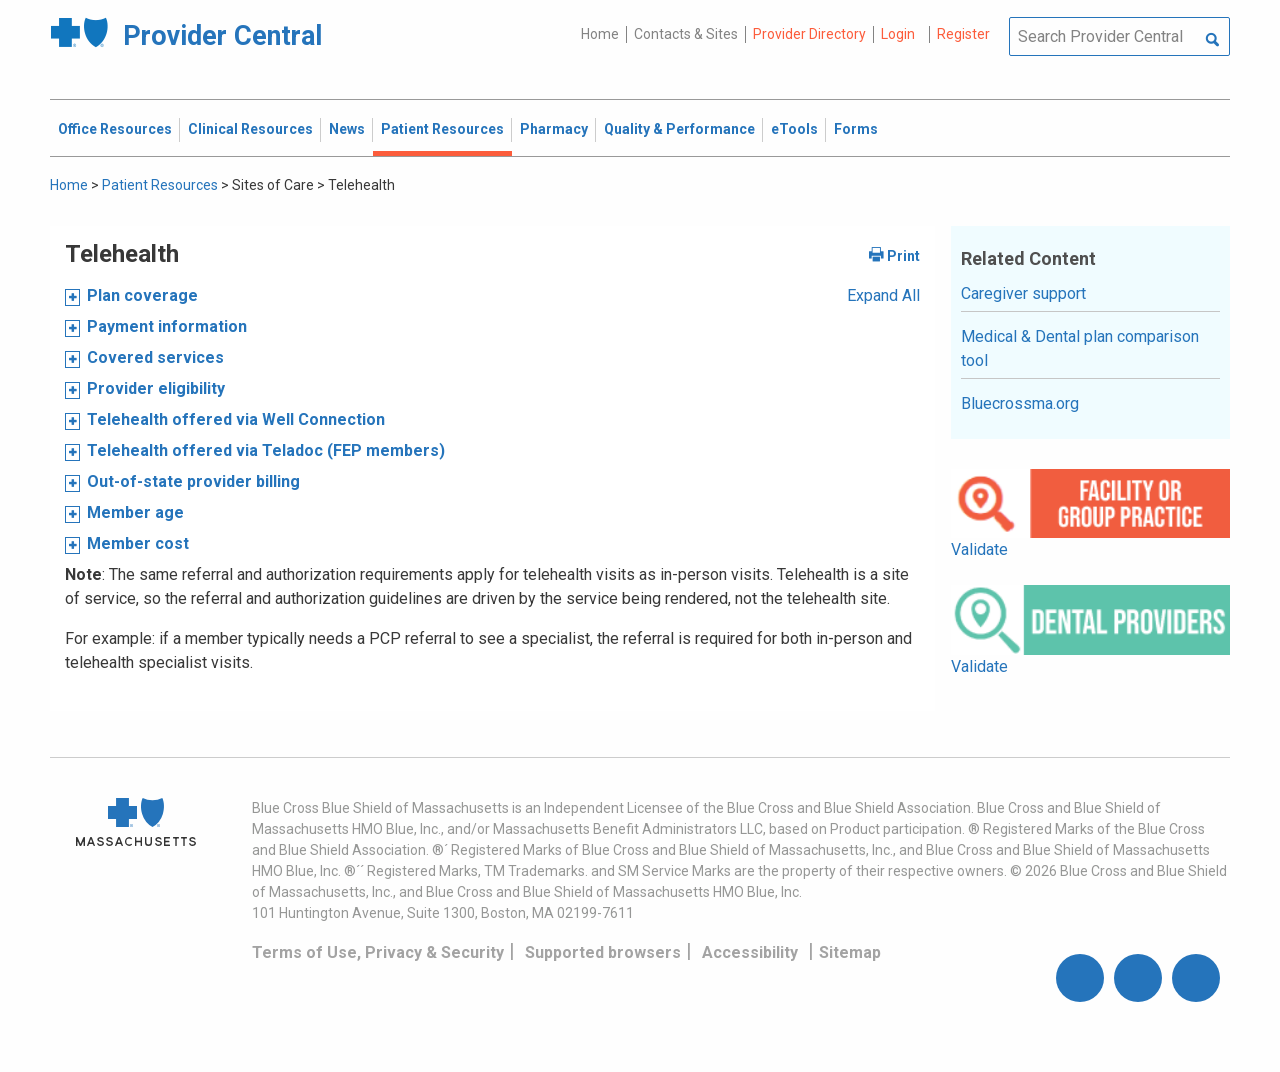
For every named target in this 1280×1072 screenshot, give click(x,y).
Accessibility (750, 952)
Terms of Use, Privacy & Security (378, 952)
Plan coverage (142, 295)
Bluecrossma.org (1020, 403)
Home (600, 34)
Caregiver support (1023, 293)
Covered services (155, 357)
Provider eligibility (156, 388)
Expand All (883, 295)
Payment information (167, 326)
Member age (135, 512)
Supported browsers (603, 952)
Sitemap (850, 952)
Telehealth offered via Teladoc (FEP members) (266, 450)
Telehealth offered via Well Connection (236, 419)
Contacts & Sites (686, 34)
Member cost (138, 543)
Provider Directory (809, 34)
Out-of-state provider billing (193, 481)
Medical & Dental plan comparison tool (1080, 348)
